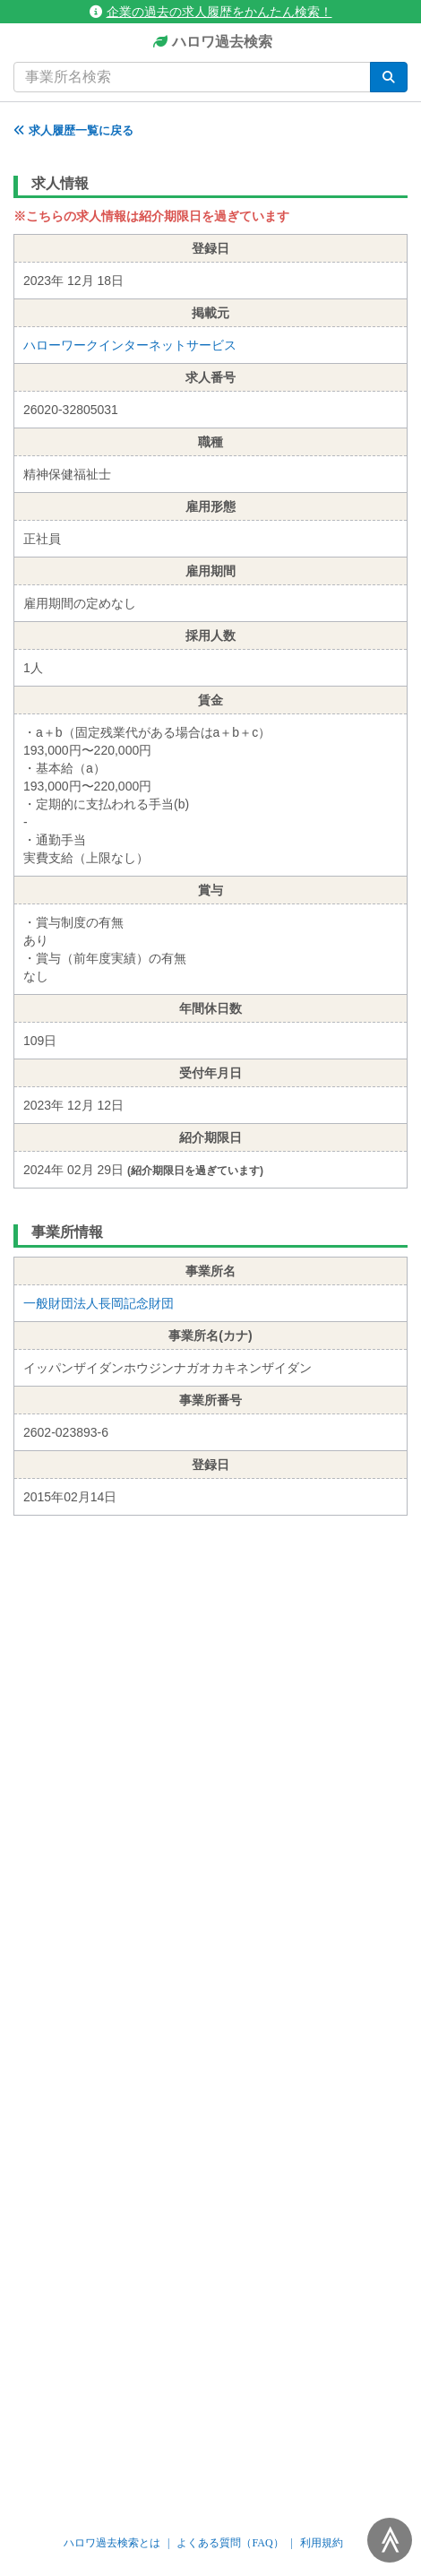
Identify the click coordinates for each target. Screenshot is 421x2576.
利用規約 (321, 2543)
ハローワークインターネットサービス (129, 345)
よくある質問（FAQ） (229, 2543)
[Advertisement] (210, 1793)
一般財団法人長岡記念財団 (98, 1303)
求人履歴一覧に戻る (73, 130)
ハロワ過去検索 (211, 42)
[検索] (389, 77)
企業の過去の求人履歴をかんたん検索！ (211, 11)
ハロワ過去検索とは (112, 2543)
